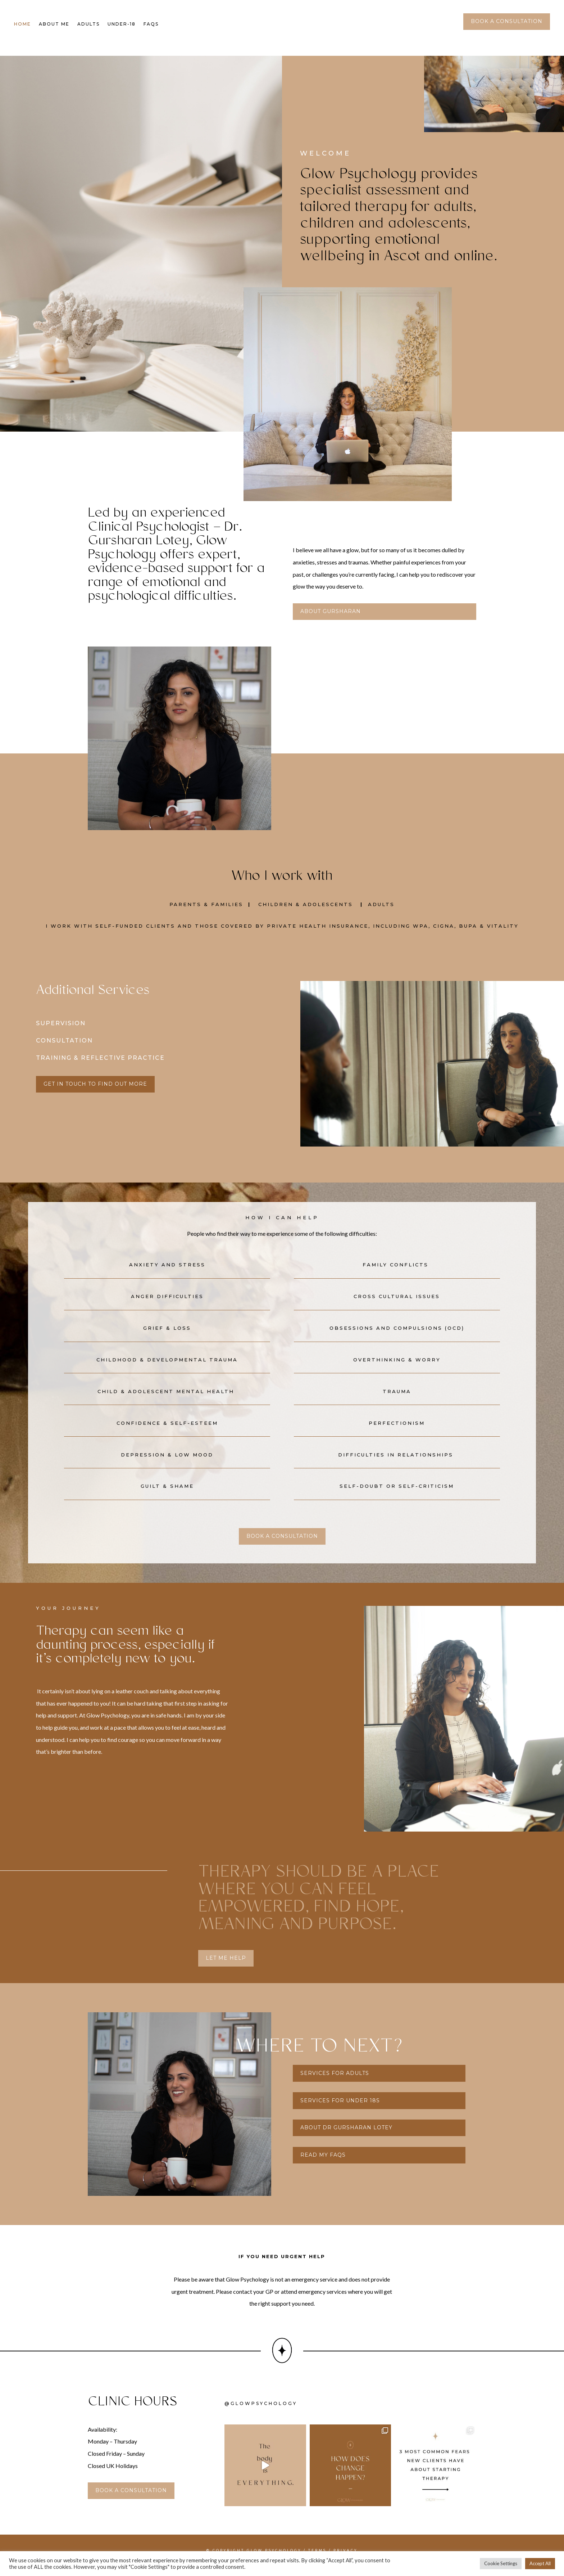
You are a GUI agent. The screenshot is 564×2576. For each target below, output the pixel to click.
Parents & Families (206, 914)
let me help (226, 1967)
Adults (88, 24)
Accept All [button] (540, 2563)
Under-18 (122, 24)
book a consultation (506, 21)
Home (22, 24)
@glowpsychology (260, 2413)
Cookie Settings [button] (500, 2563)
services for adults (334, 2083)
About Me (54, 24)
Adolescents (328, 914)
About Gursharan (330, 621)
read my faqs (323, 2164)
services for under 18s (340, 2110)
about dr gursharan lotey (346, 2137)
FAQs (151, 24)
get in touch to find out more (95, 1093)
